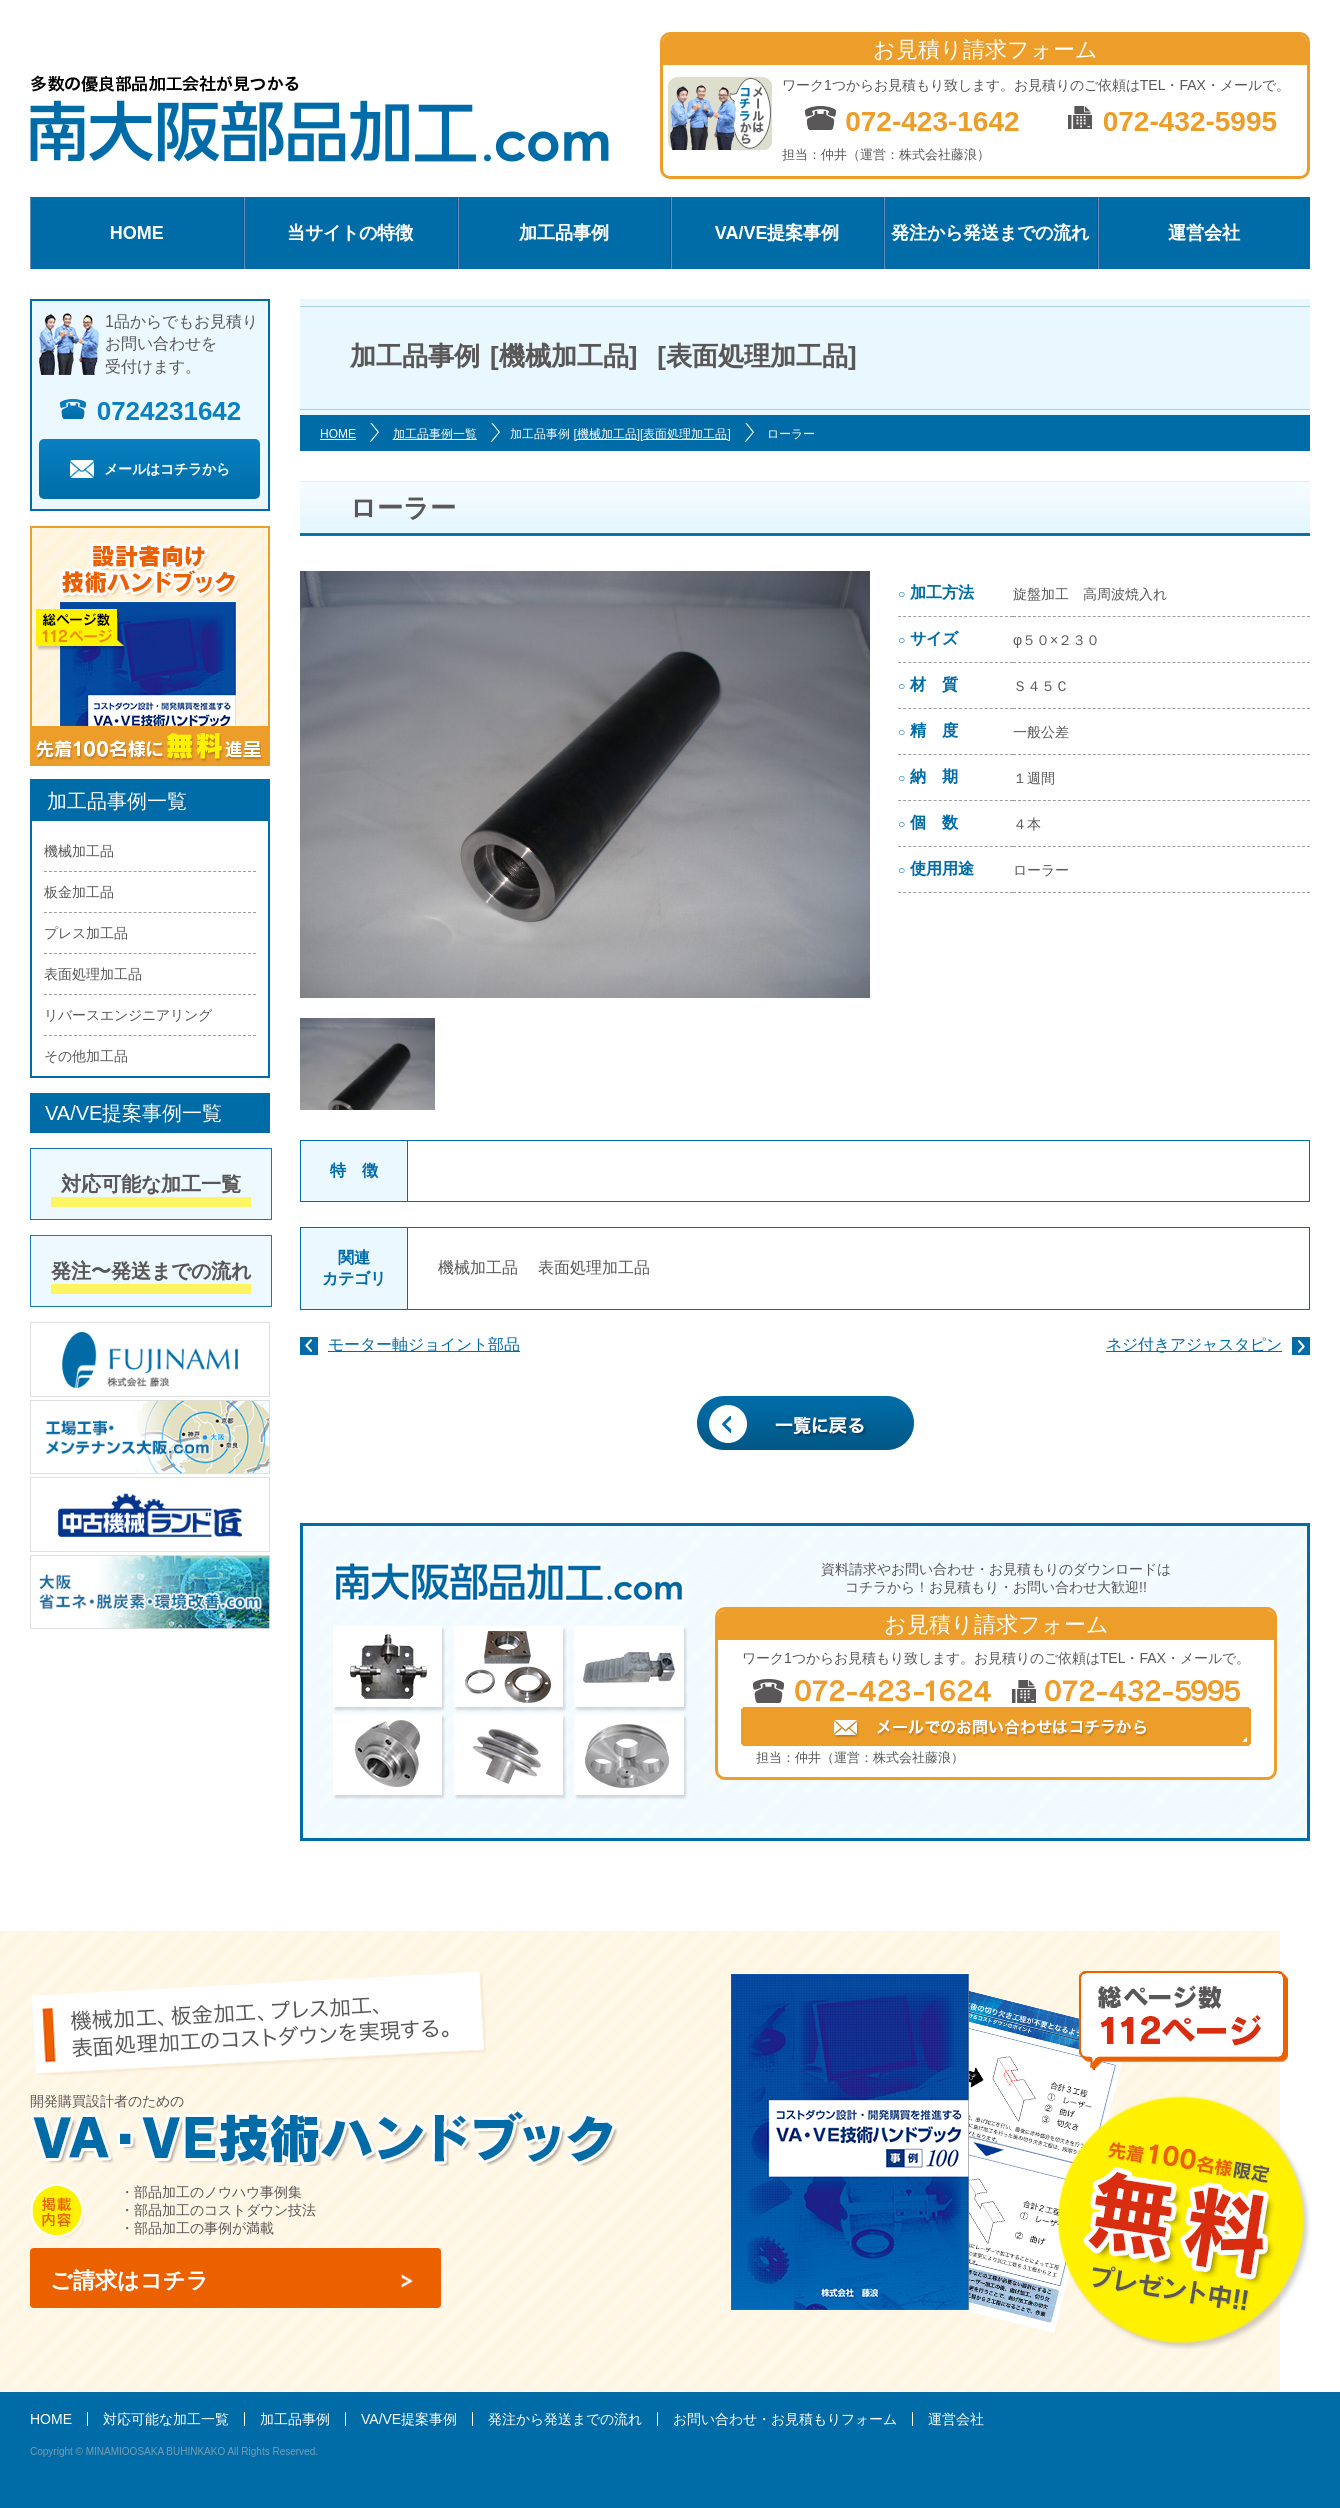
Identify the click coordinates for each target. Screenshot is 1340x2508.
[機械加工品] (606, 434)
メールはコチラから (150, 469)
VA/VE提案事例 (777, 233)
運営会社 (1204, 233)
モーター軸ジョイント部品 (424, 1344)
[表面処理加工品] (685, 434)
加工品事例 (564, 233)
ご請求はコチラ (129, 2280)
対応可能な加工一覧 (151, 1184)
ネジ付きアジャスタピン (1194, 1344)
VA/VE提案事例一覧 (133, 1113)
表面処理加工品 (594, 1267)
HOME (137, 233)
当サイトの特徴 (350, 233)
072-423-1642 (911, 120)
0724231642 (150, 411)
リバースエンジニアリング (128, 1015)
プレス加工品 (86, 933)
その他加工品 (86, 1056)
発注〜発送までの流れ (151, 1271)
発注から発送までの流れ (990, 233)
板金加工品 (79, 892)
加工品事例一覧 (435, 434)
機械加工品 (478, 1267)
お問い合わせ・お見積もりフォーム (785, 2419)
